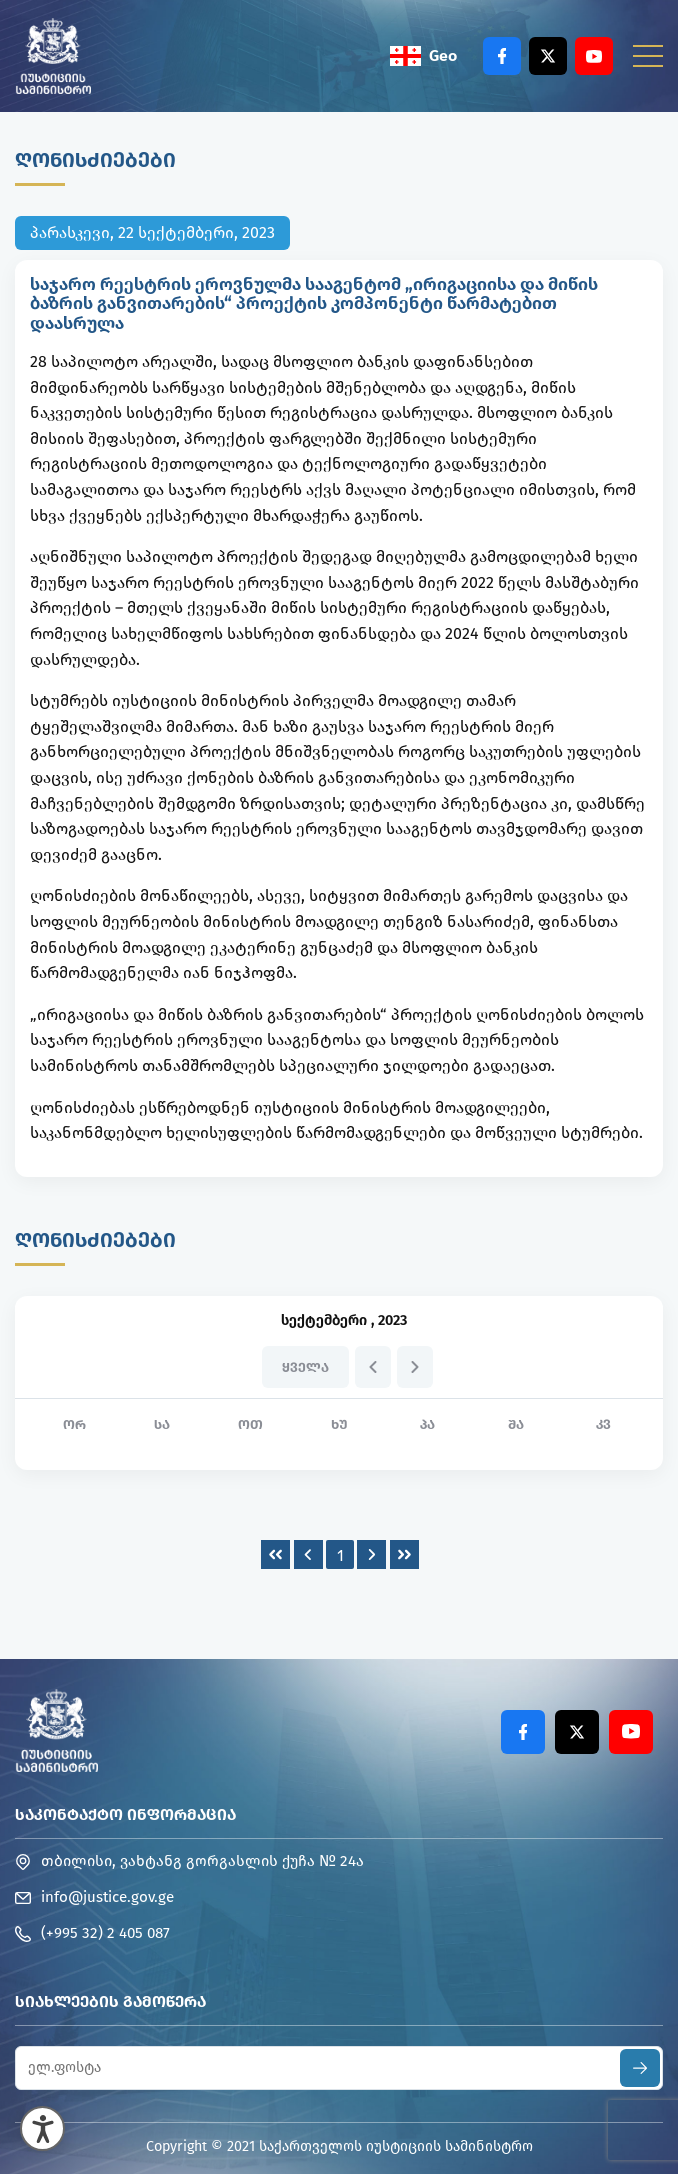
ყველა (305, 1367)
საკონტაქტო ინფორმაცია (125, 1814)
